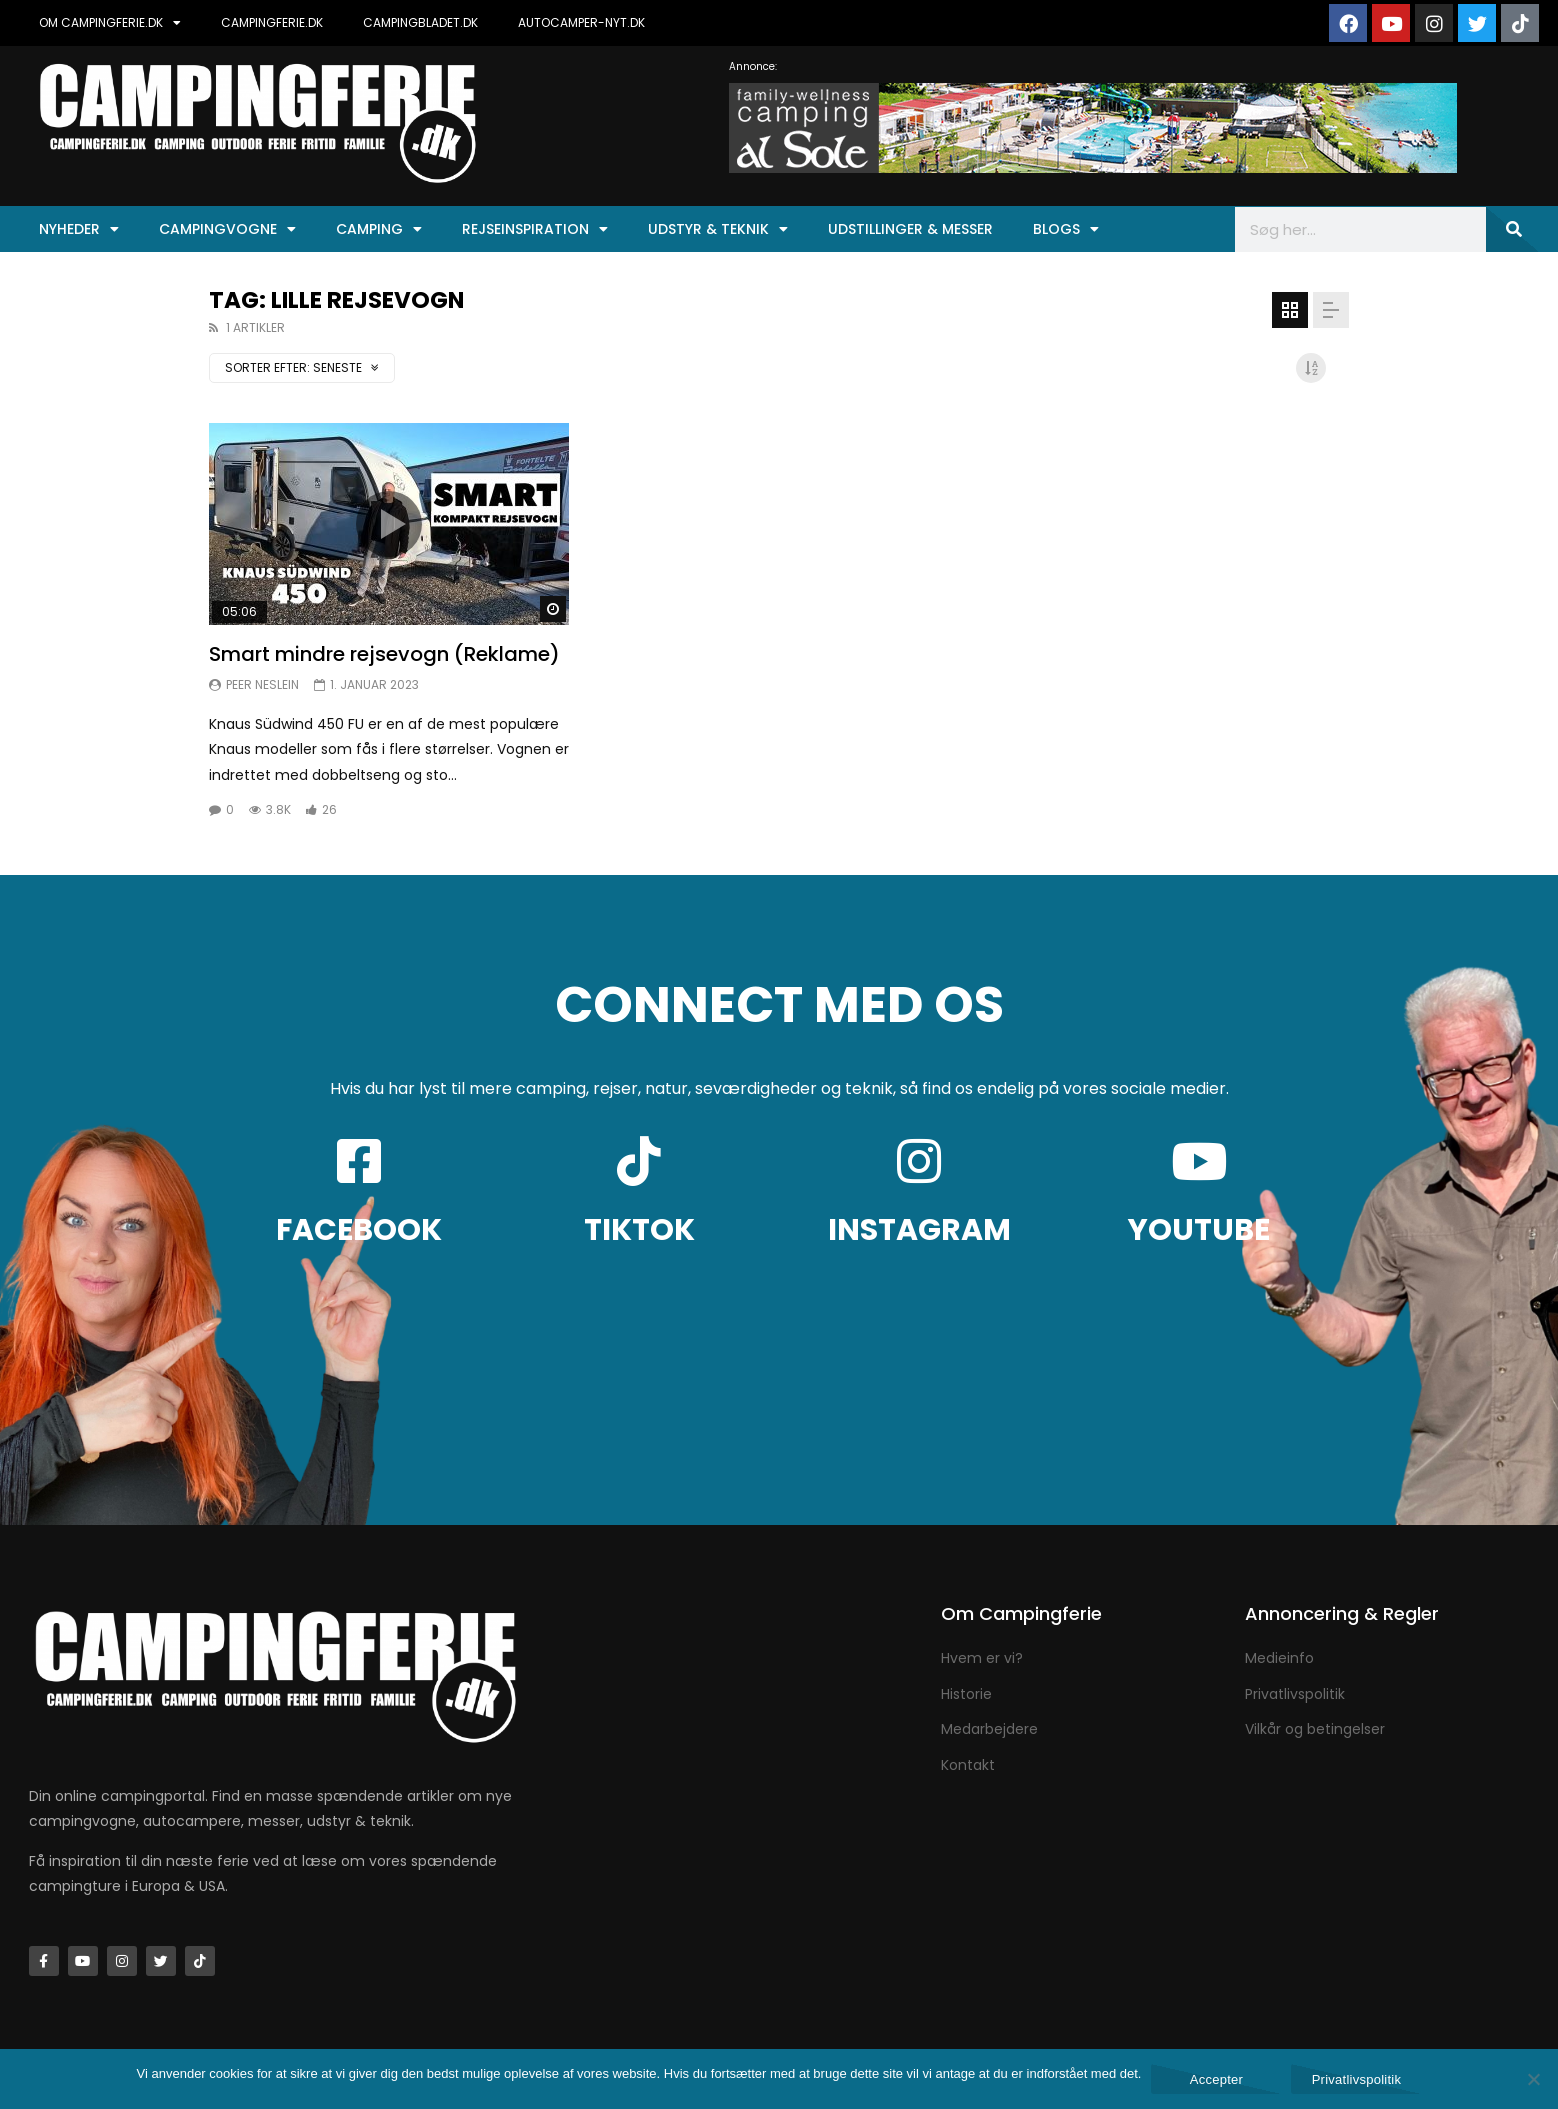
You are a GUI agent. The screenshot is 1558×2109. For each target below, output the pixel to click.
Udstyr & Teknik (718, 229)
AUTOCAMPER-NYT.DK (581, 22)
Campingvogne (227, 229)
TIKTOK (639, 1230)
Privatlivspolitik (1357, 2079)
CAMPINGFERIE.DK (272, 22)
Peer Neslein (262, 684)
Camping (379, 229)
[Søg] (1512, 229)
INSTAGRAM (919, 1230)
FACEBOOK (359, 1230)
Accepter (1216, 2079)
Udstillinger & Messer (910, 229)
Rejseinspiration (535, 229)
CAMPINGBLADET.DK (420, 22)
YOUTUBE (1199, 1230)
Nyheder (79, 229)
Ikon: (389, 524)
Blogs (1066, 229)
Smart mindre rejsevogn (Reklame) (384, 654)
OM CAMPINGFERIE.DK (110, 23)
